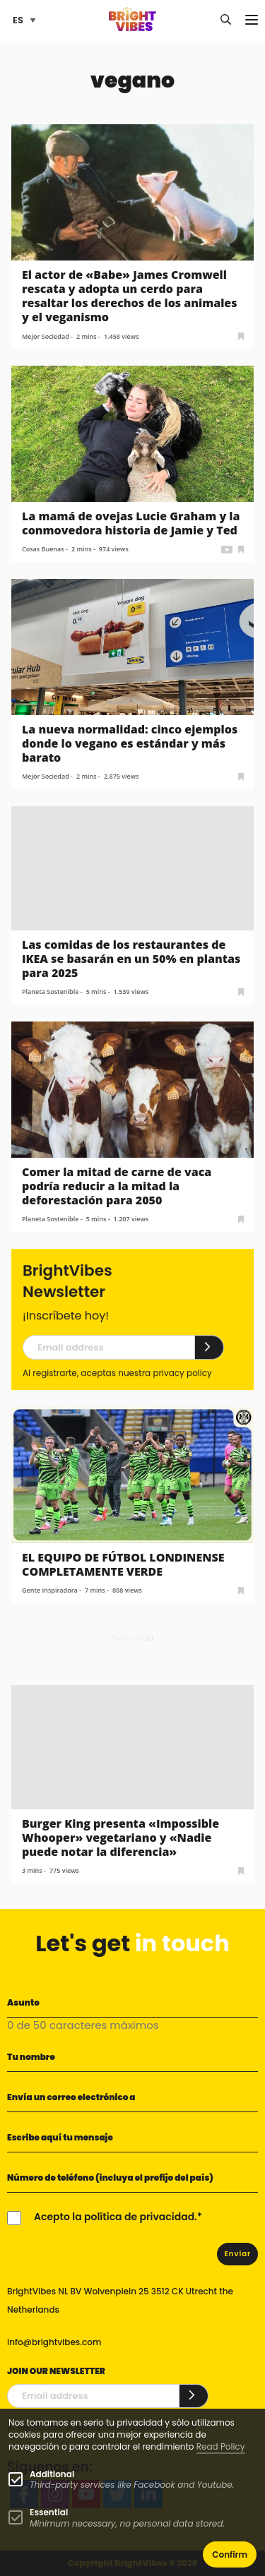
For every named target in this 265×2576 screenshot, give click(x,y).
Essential (49, 2512)
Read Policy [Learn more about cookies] (220, 2446)
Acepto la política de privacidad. (115, 2217)
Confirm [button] (229, 2554)
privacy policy (182, 1388)
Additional (52, 2474)
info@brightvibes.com (54, 2342)
